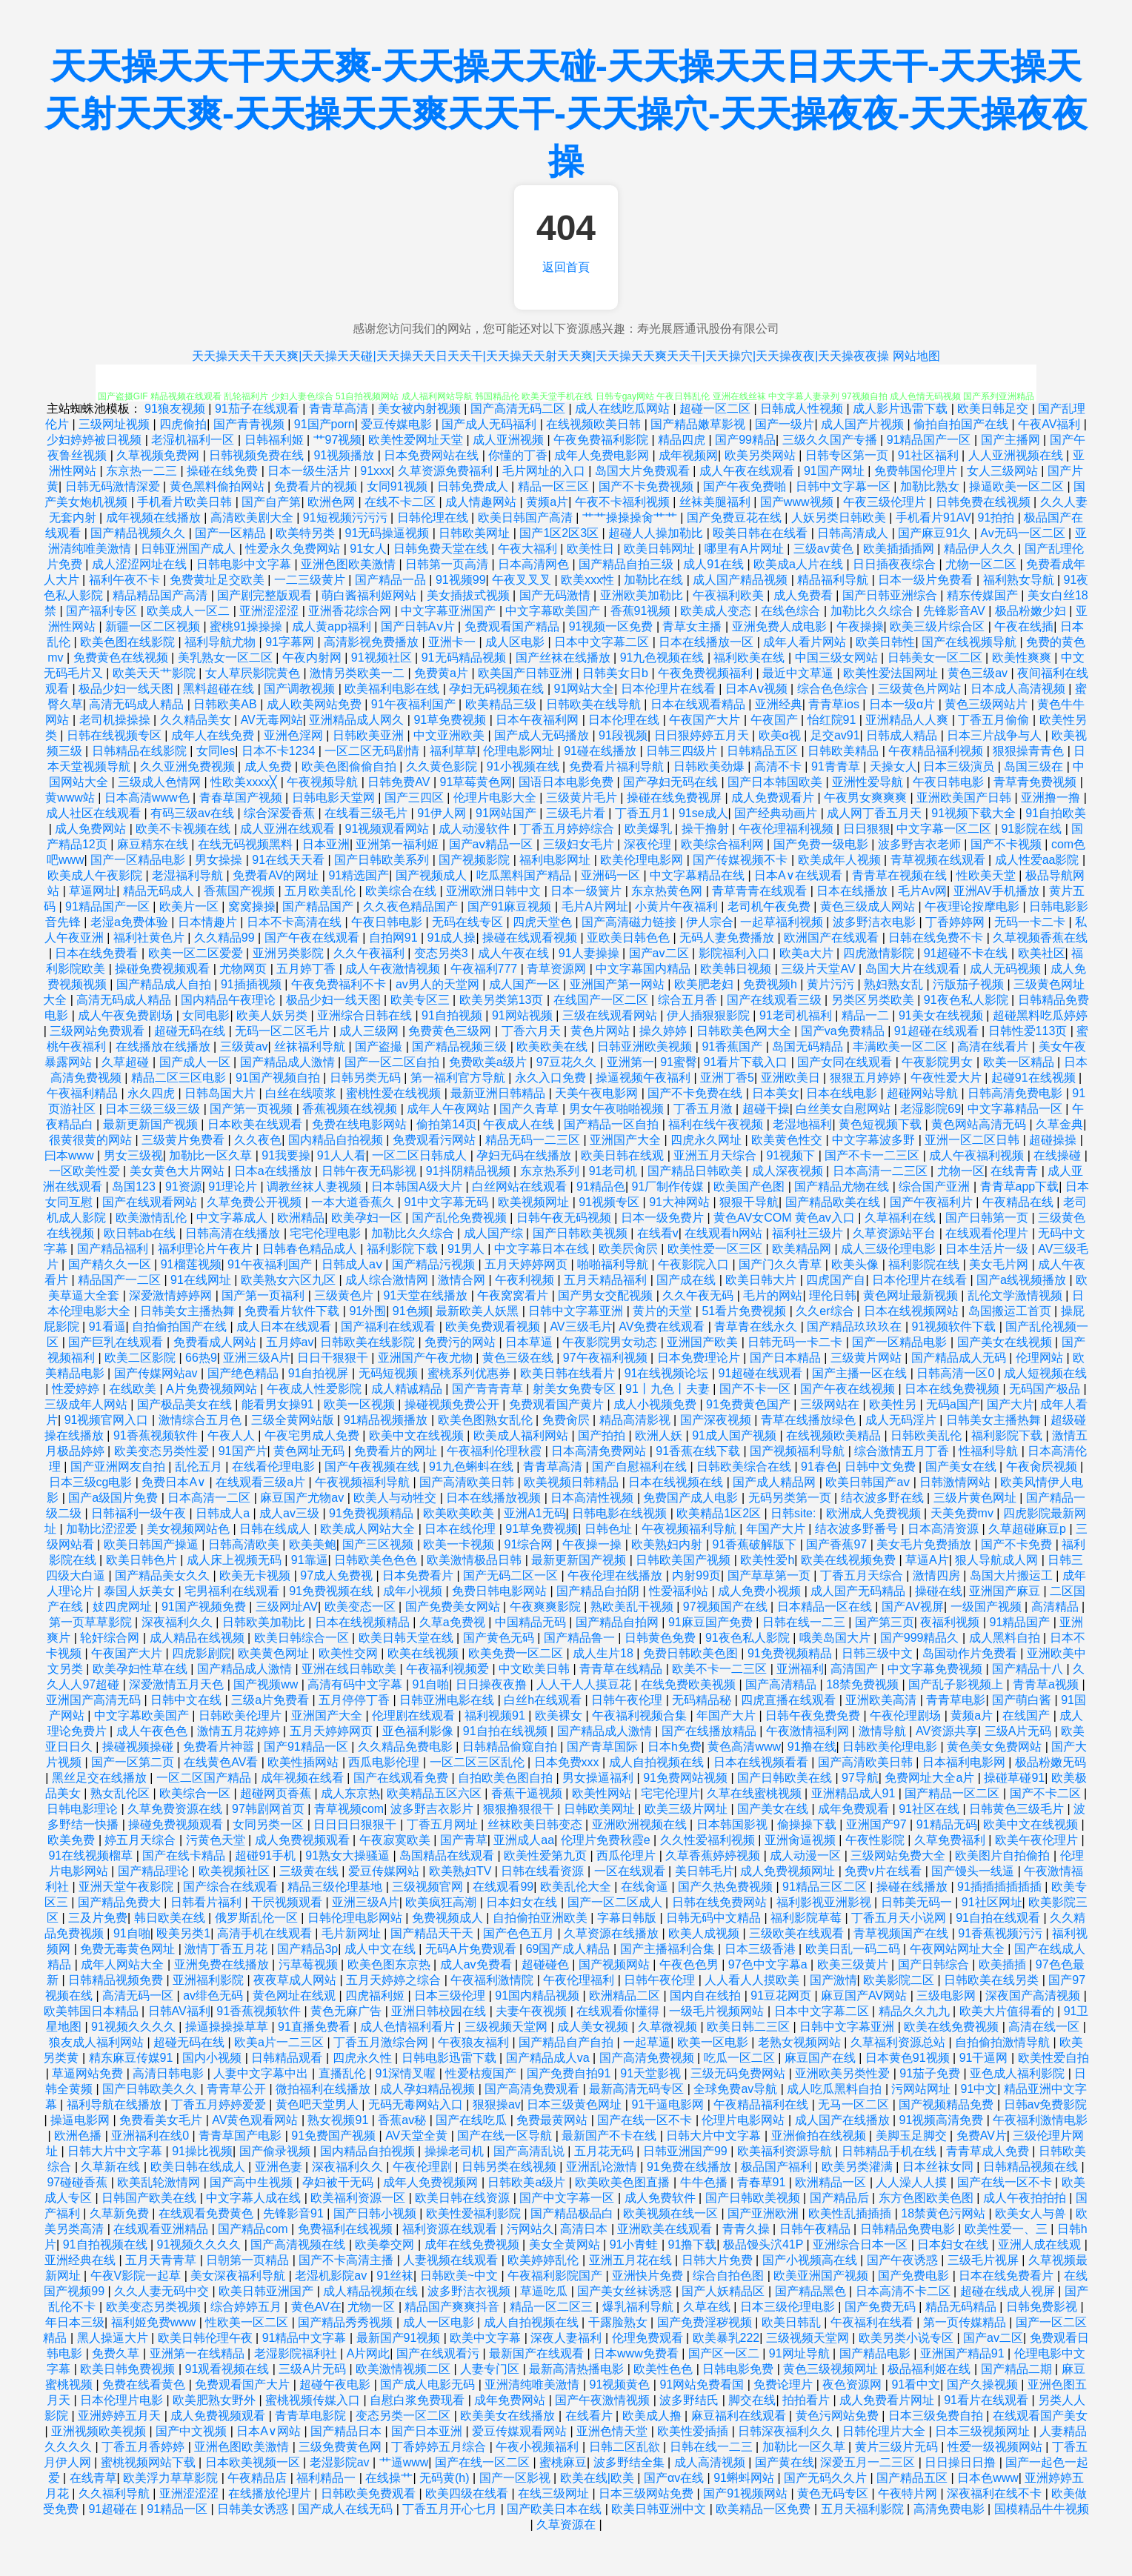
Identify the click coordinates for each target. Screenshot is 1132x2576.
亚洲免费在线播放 (223, 1964)
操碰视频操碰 (139, 1746)
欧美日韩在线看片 (569, 1373)
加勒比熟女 (931, 486)
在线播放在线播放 (164, 1046)
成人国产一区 (526, 984)
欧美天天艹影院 (156, 673)
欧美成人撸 (653, 2415)
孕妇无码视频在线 (498, 688)
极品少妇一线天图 (127, 688)
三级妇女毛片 (580, 844)
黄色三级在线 (519, 1357)
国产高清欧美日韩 (468, 1482)
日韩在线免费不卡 (937, 937)
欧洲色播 (79, 2135)
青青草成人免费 (989, 2151)
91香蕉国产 (733, 1046)
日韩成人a (224, 1513)
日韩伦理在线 (434, 517)
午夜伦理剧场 (907, 1715)
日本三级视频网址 (984, 2431)
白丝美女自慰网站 (844, 1108)
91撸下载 (692, 2244)
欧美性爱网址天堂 (417, 439)
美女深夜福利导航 (239, 2275)
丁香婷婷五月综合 (440, 2446)
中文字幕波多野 (875, 1140)
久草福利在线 (902, 1217)
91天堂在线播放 (426, 1295)
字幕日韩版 (628, 1917)
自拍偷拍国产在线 (181, 1326)
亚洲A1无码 (535, 1513)
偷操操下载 (808, 1824)
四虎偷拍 (183, 424)
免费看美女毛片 (162, 2120)
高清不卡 (779, 766)
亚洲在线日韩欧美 (350, 1669)
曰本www (70, 1155)
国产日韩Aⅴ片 (419, 626)
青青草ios (835, 704)
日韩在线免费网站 (721, 1902)
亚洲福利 (800, 1669)
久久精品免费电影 (407, 1746)
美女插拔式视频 (470, 595)
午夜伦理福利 (580, 1980)
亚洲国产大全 (627, 1140)
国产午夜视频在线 (373, 1466)
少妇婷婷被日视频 (95, 439)
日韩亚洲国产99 (686, 2151)
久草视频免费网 (159, 455)
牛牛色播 (705, 2182)
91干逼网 (985, 2057)
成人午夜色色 (153, 1731)
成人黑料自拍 (1006, 1637)
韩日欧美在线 (171, 1917)
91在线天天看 (289, 859)
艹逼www (404, 2462)
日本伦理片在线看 (670, 688)
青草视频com (349, 1809)
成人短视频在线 (1045, 1373)
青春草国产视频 (242, 797)
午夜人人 (232, 1435)
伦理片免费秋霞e (607, 1840)
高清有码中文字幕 (356, 1684)
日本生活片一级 (988, 1248)
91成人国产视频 (735, 1435)
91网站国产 (507, 813)
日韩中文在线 (187, 1700)
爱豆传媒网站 (385, 1871)
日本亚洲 (326, 844)
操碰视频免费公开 (453, 1404)
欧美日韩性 (885, 642)
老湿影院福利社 (297, 2353)
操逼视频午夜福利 (644, 1077)
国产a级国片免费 (114, 1497)
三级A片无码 (1020, 1731)
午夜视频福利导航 (364, 1482)
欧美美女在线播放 (509, 2415)
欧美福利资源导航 (786, 2151)
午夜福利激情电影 (1040, 2120)
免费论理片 (784, 2384)
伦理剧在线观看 (415, 1715)
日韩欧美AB (226, 704)
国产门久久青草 (782, 1264)
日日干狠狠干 (334, 1357)
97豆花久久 (568, 1062)
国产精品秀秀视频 (347, 2322)
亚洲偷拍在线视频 (820, 2135)
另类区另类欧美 (874, 1000)
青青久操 (747, 2229)
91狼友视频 (176, 408)
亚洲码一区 (612, 875)
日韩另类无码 (367, 1077)
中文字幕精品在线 (699, 875)
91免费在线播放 (690, 2166)
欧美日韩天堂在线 (407, 1637)
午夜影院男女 (939, 1062)
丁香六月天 (533, 1031)
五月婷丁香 (307, 968)
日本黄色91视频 (909, 2057)
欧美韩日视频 (737, 968)
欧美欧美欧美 (460, 1513)
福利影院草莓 (807, 1917)
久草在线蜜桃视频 (756, 1793)
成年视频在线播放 (155, 517)
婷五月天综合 (141, 1840)
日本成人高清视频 (1019, 688)
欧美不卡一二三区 (721, 1669)
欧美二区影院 (141, 1357)
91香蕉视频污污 (1001, 1933)
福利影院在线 (925, 1264)
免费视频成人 (449, 1917)
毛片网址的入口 (545, 471)
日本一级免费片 (664, 1217)
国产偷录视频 (276, 2151)
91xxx (375, 471)
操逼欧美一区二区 (1018, 486)
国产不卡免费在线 (696, 1093)
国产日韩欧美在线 (786, 1777)
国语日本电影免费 (567, 782)
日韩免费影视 (1043, 2306)
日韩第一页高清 (448, 564)
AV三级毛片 (581, 1326)
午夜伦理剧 (424, 2166)
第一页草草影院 (92, 1622)
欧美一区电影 (714, 2042)
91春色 (819, 1466)
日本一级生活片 (310, 471)
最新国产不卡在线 (610, 2135)
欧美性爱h (767, 1560)
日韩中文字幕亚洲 (577, 1311)
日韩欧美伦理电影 (891, 1746)
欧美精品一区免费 (764, 2509)
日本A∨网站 (270, 2431)
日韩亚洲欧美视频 (646, 1046)
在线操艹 (389, 2478)
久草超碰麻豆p (1028, 1528)
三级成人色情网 (161, 782)
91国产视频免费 (205, 1606)
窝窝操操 (252, 906)
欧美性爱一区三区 (716, 1248)
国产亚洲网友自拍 (119, 1466)
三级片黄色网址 (976, 1497)
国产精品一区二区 (953, 1793)
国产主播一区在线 (861, 1373)
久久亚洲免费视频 (189, 766)
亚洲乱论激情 (603, 2166)
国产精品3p (307, 1949)
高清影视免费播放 (373, 642)
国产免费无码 (882, 2306)
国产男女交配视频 (607, 1295)
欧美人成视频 (705, 1933)
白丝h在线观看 (544, 1700)
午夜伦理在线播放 (616, 1575)
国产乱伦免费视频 (461, 1217)
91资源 (183, 1186)
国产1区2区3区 (560, 533)
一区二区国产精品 (205, 1777)
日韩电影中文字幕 (245, 564)
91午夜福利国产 (415, 704)
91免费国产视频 (335, 2135)
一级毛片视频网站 (718, 2011)
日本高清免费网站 (600, 1451)
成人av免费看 (477, 1964)
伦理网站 (1041, 1357)
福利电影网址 (556, 859)
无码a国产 (953, 1404)
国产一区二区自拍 (393, 1062)
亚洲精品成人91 (855, 1793)
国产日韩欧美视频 (581, 1233)
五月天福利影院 (864, 2509)
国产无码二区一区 (512, 1575)
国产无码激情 (556, 595)
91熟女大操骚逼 (349, 1855)
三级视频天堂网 (507, 2026)
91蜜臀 (678, 1062)
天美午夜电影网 (598, 1093)
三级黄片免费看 (184, 1140)
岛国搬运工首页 (1011, 1311)
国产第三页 (884, 1622)
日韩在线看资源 (544, 1871)
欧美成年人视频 (841, 859)
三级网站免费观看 (98, 1031)
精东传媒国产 (984, 595)
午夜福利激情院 (493, 1980)
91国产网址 (836, 471)
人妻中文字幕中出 (262, 2073)
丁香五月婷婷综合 (568, 828)
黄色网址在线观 (296, 1995)
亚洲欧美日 (792, 1077)
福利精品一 (327, 2478)
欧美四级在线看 (468, 2493)
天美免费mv (963, 1513)
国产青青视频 (250, 424)
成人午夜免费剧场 (127, 1015)
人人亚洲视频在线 (1017, 455)
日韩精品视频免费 (117, 1980)
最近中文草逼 (799, 673)
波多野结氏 (690, 2400)
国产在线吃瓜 (473, 2120)
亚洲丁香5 (727, 1077)
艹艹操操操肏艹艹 (631, 517)
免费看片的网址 (397, 1451)
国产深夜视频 (717, 1420)
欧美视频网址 (535, 1202)
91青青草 (837, 766)
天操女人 (893, 766)
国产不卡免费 (1018, 1544)
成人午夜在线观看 (748, 471)
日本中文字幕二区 (603, 642)
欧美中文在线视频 (418, 1435)
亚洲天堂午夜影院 (127, 1886)
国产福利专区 (103, 611)
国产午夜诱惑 (904, 2260)
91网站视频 (524, 1015)
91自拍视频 (453, 1015)
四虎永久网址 (707, 1140)
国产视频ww (267, 1684)
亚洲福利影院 (210, 1980)
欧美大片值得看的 (1008, 2011)
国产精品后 (841, 2197)
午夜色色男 (690, 1964)
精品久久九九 (916, 2011)
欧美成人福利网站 (522, 1435)
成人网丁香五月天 (876, 813)
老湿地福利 (802, 1124)
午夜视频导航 (324, 782)
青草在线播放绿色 (810, 1420)
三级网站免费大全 (899, 1855)
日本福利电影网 (965, 1762)
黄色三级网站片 (988, 704)
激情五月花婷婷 (240, 1731)
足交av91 (835, 735)
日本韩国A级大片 (418, 1186)
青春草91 (763, 2182)
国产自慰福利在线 (641, 1466)
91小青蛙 (636, 2244)
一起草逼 (646, 2042)
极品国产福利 (778, 2166)
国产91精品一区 (307, 1746)
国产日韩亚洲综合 (891, 595)
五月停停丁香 (356, 1700)
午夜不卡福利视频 (624, 502)
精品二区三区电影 (180, 1077)
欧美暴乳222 (726, 2338)
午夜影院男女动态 (611, 1342)
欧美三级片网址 (687, 1809)
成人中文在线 (381, 1949)
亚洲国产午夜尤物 (427, 1357)
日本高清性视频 (593, 1497)
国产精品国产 (319, 906)
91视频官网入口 (108, 1420)
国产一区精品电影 (139, 859)
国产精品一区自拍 (613, 1124)
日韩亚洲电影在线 (448, 1700)
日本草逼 (530, 1342)
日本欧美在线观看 (256, 1124)
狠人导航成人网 (998, 1560)
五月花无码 (605, 2151)
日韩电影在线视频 (621, 1513)
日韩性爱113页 (1029, 1031)
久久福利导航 (116, 2493)
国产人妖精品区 (725, 2291)
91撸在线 (812, 1746)
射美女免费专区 (576, 1388)
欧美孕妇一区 (368, 1217)
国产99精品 (745, 439)
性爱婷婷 (77, 1388)
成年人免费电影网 (603, 455)
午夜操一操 (593, 1544)
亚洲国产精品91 (964, 2353)
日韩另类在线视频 (510, 2166)
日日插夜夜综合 (896, 564)
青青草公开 (238, 2089)
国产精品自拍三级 (627, 564)
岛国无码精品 (809, 1046)
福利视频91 (496, 1715)
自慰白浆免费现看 (418, 2400)
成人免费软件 (662, 2197)
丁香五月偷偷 (995, 719)
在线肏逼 (646, 1886)
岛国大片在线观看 (914, 968)
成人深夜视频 (789, 1171)
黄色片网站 (601, 1031)
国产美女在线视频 (1006, 1342)
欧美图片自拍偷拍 (1004, 1855)
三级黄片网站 (867, 1357)
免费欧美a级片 (489, 1062)
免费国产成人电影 (692, 1497)
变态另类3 (442, 953)
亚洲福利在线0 (151, 2135)
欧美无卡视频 (256, 1575)
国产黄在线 (784, 2462)
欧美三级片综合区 (939, 626)
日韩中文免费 (882, 1466)
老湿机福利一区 (194, 439)
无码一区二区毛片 (284, 1031)
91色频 (411, 1311)
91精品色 (600, 1186)
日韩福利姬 (275, 439)
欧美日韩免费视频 (129, 2369)
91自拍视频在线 (106, 2244)
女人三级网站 (1004, 471)
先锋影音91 (295, 2213)
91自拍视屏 (320, 1373)
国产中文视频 (193, 2431)
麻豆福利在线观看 (740, 2415)
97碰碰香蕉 (78, 2182)
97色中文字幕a (769, 1964)
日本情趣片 (209, 922)
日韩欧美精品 (845, 751)
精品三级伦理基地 (336, 1886)
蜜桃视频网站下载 (150, 2462)
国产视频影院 (476, 859)
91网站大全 (583, 688)
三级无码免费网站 (739, 2073)
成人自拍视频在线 (658, 1762)
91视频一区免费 (612, 626)
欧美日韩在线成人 (199, 2166)
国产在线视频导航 (970, 642)
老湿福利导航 (189, 875)
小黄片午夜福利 (678, 906)
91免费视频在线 (332, 1591)
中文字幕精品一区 (1016, 1108)
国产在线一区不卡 (646, 2120)
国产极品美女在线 (186, 1404)
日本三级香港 (762, 1949)
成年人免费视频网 (432, 2182)
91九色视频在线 (664, 657)
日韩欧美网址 (476, 533)
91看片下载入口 (747, 1062)
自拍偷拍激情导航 (1004, 2042)
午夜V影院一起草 (137, 2275)
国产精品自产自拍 (567, 2042)
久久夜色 (258, 1140)
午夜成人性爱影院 (315, 1388)
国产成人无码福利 (490, 424)
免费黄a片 (442, 673)
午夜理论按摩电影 (973, 906)
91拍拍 (998, 517)
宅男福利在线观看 (233, 1591)
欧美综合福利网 (724, 844)
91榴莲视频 (191, 1264)
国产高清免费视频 (648, 2057)
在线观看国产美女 (1040, 2415)
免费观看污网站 (436, 1140)
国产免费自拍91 (570, 2073)
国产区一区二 (725, 2353)
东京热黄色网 (668, 891)
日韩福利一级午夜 (140, 1513)
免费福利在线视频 (347, 2229)
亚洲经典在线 (81, 2260)
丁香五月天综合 (863, 1575)
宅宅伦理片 (670, 1793)
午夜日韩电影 (950, 782)
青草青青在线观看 (761, 891)
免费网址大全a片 (931, 1777)
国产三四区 (415, 797)
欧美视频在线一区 (672, 2213)
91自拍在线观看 (999, 1917)
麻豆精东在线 (154, 844)
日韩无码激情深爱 (114, 486)
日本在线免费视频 (953, 1388)
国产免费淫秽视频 (706, 2322)
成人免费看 (804, 595)
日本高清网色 (535, 564)
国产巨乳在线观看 (117, 1342)
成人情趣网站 (482, 502)
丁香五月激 (704, 1108)
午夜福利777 (485, 968)
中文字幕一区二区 (945, 828)
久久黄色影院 (443, 766)
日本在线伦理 (461, 1528)
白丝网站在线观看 (521, 1186)
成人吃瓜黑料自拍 (836, 2089)
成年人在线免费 (214, 735)
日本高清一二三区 (881, 1171)
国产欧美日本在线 (556, 2509)
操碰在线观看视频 (531, 937)
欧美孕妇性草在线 (141, 1669)
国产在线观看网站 (151, 1202)
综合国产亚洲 (936, 1186)
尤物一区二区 (982, 564)
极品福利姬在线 (930, 2369)
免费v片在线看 (885, 1871)
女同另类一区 (270, 1824)
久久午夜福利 (370, 953)
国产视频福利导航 (799, 1451)
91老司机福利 (797, 1015)
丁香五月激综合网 (382, 2042)
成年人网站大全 (124, 1964)
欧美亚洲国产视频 (822, 2275)
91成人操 (451, 937)
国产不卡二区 (1047, 1793)
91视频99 (461, 579)
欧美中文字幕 (487, 2338)
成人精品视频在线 (372, 2291)
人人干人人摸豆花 (585, 1684)
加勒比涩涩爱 (103, 1528)
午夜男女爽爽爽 (867, 797)
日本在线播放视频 (495, 1497)
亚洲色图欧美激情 (350, 564)
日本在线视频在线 (677, 1482)
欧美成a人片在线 (799, 564)
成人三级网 (370, 1031)
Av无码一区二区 (1024, 533)
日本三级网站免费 (647, 2493)
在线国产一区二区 (602, 1000)
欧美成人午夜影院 (96, 875)
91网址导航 (801, 2353)
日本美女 (775, 1093)
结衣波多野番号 (858, 1528)
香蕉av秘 (403, 2120)
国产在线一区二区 (484, 2462)
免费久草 (117, 2353)
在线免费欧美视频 (690, 1684)
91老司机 (615, 1171)
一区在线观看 (631, 1871)
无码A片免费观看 (472, 1949)
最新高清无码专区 (638, 2089)
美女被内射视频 (421, 408)
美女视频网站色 (190, 1528)
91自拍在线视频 (506, 1731)
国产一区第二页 (134, 1762)
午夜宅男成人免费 (313, 1435)
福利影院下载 (404, 1248)
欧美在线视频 (424, 1653)
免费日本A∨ (175, 1482)
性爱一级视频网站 (996, 2446)
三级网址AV (287, 1606)
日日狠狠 (866, 828)
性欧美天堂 (987, 875)
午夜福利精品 (84, 1093)
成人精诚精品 (408, 1388)
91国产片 (243, 1451)
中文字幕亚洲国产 (450, 611)
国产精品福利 (114, 1248)
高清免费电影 (950, 2509)
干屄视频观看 (288, 1902)
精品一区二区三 (553, 2306)
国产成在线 (687, 1280)
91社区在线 (930, 1809)
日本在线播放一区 (707, 642)
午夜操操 (860, 626)
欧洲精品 (300, 1217)
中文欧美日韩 (536, 1669)
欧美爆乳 (650, 828)
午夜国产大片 (706, 719)
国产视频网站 (616, 1964)
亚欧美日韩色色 (630, 937)
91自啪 (431, 1684)
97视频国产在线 (726, 1606)
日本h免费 (674, 1746)
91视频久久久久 (135, 2026)
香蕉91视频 (642, 611)
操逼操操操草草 (228, 2026)
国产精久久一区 (111, 1264)
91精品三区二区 (826, 1886)
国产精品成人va (549, 2057)
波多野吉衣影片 (433, 1809)
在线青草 (93, 2478)
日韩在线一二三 (805, 1622)
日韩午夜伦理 (628, 1700)
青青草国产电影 (241, 2135)
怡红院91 (833, 719)
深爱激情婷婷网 (172, 1295)
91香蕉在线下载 (699, 1451)
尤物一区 (961, 1171)
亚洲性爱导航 (869, 782)
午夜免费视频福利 (707, 673)
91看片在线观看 (987, 2400)
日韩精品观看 (288, 2057)
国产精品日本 (347, 2431)
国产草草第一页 (770, 1575)
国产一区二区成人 (616, 1902)
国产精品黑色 (812, 2291)
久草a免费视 (453, 1622)
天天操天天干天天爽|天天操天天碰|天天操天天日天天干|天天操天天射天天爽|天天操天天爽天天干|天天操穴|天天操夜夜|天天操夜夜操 (540, 356)
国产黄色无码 (500, 1637)
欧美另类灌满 (859, 2166)
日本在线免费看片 (1007, 2275)
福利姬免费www (155, 2322)
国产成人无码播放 (543, 735)
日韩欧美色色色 (377, 1560)
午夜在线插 (1023, 626)
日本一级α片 (904, 704)
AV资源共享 (947, 1731)
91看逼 (107, 1326)
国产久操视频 (984, 2384)
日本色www (988, 2478)
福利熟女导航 (1020, 579)
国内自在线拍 (707, 1995)
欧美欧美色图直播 (624, 2182)
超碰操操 (1054, 1140)
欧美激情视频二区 (404, 2369)
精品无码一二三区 (534, 1140)
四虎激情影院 (880, 953)
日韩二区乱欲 (626, 2446)
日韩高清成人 (854, 533)
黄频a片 (547, 502)
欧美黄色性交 (788, 1140)
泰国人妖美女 (141, 1591)
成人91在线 (715, 564)
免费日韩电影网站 (501, 1591)
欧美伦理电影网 (643, 859)
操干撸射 (707, 828)
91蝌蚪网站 (745, 2478)
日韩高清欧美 (245, 1544)
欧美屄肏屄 (630, 1248)
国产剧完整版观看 (266, 595)
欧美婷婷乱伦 (544, 2260)
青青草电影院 (312, 2415)
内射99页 (696, 1575)
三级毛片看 (577, 813)
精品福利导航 (834, 579)
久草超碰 (126, 1062)
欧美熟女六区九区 (290, 1280)
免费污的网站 (461, 1342)
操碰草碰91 (1014, 1777)
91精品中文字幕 (306, 2338)
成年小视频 (414, 1591)
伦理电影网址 (520, 751)
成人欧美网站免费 (315, 704)
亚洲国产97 (878, 1824)
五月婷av (290, 1342)
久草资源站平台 (896, 1233)
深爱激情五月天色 (178, 1684)
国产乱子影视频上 (957, 1684)
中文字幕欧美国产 (554, 611)
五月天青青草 (162, 2260)
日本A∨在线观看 (799, 875)
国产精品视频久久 (139, 533)
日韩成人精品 (903, 735)
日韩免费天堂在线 (442, 548)
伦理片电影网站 (745, 2120)
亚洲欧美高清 (882, 1700)
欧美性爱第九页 (547, 1855)
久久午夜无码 (699, 1295)
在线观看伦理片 (988, 1233)
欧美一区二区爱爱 (197, 953)
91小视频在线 (524, 766)
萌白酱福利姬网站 (370, 595)
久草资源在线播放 (613, 1933)
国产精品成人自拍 (165, 984)
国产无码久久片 (827, 2478)
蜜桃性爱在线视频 (395, 1093)
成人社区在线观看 (95, 813)
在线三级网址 (555, 2493)
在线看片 (590, 2415)
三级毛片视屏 (985, 2260)
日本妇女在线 (523, 1902)
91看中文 (915, 2384)
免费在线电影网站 (361, 1124)
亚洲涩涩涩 (270, 611)
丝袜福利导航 (311, 1046)
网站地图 (916, 356)
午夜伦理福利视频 (787, 828)
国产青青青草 (489, 1388)
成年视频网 (688, 455)
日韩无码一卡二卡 (796, 1342)
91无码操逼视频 (389, 533)
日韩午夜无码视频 (565, 1217)
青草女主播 (693, 626)
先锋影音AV (956, 611)
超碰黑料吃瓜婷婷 (1040, 1015)
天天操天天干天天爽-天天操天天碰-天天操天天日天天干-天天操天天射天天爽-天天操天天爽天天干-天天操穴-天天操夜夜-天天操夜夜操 (566, 114)
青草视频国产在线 (902, 1933)
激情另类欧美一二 (358, 673)
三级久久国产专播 (831, 439)
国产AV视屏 (913, 1606)
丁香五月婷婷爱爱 (220, 2104)
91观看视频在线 (229, 2369)
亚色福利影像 (419, 1731)
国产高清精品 (782, 1684)
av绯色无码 (214, 1995)
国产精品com (254, 2229)
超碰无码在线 (191, 1031)
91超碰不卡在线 (967, 953)
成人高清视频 (711, 2462)
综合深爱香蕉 (281, 813)
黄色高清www (744, 1746)
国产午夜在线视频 (849, 1388)
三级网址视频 (116, 424)
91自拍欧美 (1055, 813)
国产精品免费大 (121, 1902)
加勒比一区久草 (212, 1155)
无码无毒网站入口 (417, 2104)
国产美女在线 (962, 1466)
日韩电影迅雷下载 (450, 2057)
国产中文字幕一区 (568, 2197)
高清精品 (1056, 1606)
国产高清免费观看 (533, 2089)
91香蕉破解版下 (756, 1544)
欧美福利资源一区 (359, 2197)
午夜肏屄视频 (1043, 1466)
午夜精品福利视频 (937, 751)
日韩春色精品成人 (311, 1248)
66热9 (201, 1357)
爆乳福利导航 (639, 2306)
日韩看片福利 (207, 1902)
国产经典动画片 (777, 813)
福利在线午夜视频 (717, 1124)
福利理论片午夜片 (207, 1248)
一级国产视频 (987, 1606)
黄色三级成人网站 (869, 906)
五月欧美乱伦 (321, 891)
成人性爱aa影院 (1038, 859)
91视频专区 (610, 1202)
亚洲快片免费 (649, 2275)
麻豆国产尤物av (303, 1497)
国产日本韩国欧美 (776, 782)
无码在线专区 (469, 922)
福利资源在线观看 (451, 2229)
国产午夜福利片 (933, 1202)
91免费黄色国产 (749, 1404)
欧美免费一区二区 (517, 1653)
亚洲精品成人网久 (358, 719)
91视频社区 (383, 657)
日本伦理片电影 (123, 2400)
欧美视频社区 (236, 1871)
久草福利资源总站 (899, 2042)
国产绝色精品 (244, 1373)
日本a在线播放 (274, 1171)
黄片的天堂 (664, 1311)
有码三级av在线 (193, 813)
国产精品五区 (913, 2478)
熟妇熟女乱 (895, 984)
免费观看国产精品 (513, 626)
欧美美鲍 (312, 1544)
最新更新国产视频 (152, 1124)
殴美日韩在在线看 (761, 533)
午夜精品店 (258, 2478)
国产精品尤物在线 (843, 1186)
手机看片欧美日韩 (186, 502)
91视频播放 (345, 455)
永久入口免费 (552, 1077)
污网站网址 (922, 2089)
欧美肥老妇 (705, 984)
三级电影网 (947, 1995)
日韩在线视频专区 (115, 735)
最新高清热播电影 (578, 2369)
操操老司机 (455, 2151)
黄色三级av (979, 673)
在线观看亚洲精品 (162, 2229)
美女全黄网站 (566, 2244)
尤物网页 (244, 968)
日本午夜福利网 (539, 719)
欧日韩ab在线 (141, 1233)
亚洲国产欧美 (704, 1342)
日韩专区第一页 (848, 455)
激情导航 (884, 1731)
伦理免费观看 (649, 2338)
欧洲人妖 (660, 1435)
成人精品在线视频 (198, 1637)
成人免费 (269, 766)
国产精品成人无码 (960, 1357)
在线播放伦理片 (271, 2493)
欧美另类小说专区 (907, 2338)
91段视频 (623, 735)
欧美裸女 (560, 1715)
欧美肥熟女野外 (216, 2400)
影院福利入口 (736, 953)
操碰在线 (938, 1591)
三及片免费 (97, 1917)
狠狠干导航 (749, 1202)
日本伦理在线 (625, 719)
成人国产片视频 (864, 424)
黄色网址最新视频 (912, 1295)
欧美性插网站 (304, 1762)
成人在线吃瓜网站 (624, 408)
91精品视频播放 (387, 1420)
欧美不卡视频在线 (184, 828)
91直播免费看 (315, 2026)
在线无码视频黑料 (247, 844)
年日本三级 (74, 2322)
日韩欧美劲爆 (710, 766)
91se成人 (703, 813)
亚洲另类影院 (290, 953)
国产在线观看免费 (402, 1777)
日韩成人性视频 (803, 408)
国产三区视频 (379, 1544)
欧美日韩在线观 (624, 1155)
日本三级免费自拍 (937, 2415)
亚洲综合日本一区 (861, 2244)
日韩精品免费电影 (909, 2229)
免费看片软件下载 (293, 1311)
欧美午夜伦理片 (1038, 1840)
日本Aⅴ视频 (757, 688)
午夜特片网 (909, 2493)
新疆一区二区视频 (154, 626)
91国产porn (324, 424)
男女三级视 (133, 1155)
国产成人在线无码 (347, 2509)
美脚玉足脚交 (913, 2135)
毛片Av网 (922, 891)
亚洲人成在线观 (1041, 2244)
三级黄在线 (310, 1871)
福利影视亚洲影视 (825, 1902)
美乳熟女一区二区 (227, 657)
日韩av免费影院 (1046, 2104)
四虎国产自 (835, 1280)
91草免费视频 (451, 719)
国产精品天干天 (433, 1933)
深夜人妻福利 (567, 2338)
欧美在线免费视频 (953, 2026)
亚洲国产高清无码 (95, 1700)
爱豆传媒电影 (398, 424)
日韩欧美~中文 (461, 2275)
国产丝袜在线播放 (564, 657)
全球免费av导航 (736, 2089)
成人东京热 (350, 1793)
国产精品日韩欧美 (696, 1171)
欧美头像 (856, 1264)
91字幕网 (291, 642)
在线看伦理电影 (275, 1466)
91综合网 (530, 1544)
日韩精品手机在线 (890, 2151)
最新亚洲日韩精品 (499, 1093)
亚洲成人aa (523, 1840)
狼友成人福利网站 (98, 2042)
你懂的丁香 (517, 455)
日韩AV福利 (179, 2011)
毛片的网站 (772, 1295)
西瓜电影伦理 (385, 1762)
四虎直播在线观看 (790, 1700)
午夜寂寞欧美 (396, 1840)
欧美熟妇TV (462, 1871)
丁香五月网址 (444, 1824)
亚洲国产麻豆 (1006, 1591)
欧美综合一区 (196, 1793)
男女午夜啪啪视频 (618, 1108)
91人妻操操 (590, 953)
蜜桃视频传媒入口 (314, 2400)
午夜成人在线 (520, 1124)
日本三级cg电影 (92, 1482)
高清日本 (585, 2229)
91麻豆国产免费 (712, 1622)
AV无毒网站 (272, 719)
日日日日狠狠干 (356, 1824)
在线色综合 (792, 611)
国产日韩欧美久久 (151, 2089)
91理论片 (234, 1186)
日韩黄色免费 (662, 1637)
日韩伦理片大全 (885, 2431)
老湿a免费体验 (130, 922)
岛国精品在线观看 (448, 1855)
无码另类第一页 (791, 1497)
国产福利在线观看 (390, 1326)
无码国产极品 (1046, 1388)
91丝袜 (394, 2275)
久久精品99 (226, 937)
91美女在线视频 (942, 1015)
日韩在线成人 (276, 1528)
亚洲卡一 (453, 642)
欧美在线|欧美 (599, 2478)
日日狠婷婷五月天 (703, 735)
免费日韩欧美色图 (692, 1653)
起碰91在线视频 (1035, 1077)
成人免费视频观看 (304, 1840)
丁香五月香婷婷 (144, 2446)
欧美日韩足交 (994, 408)
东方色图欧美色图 (927, 2197)
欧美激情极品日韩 (476, 1560)
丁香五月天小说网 (900, 1917)
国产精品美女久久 (164, 1575)
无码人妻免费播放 (728, 937)
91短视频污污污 (346, 517)
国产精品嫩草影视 (699, 424)
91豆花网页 (782, 1995)
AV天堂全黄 (418, 2135)
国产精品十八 (1029, 1669)
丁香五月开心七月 (451, 2509)
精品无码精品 (962, 2306)
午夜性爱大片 (947, 1077)
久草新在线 (112, 2166)
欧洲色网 (332, 502)
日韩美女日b (616, 673)
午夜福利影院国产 (556, 2275)
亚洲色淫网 (295, 735)
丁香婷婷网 (956, 922)
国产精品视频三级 (461, 1046)
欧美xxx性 (589, 579)
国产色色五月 (520, 1933)
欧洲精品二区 (626, 1995)
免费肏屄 (567, 1420)
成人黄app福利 (333, 626)
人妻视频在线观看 (452, 2260)
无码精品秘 (703, 1700)
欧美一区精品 (1020, 1062)
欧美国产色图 (750, 1186)
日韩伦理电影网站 (356, 1917)
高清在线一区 (1045, 2026)
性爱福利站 (680, 1591)
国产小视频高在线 (811, 2260)
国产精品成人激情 (289, 1062)
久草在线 (708, 2306)
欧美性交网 (350, 1653)
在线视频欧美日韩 (595, 424)
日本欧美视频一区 (254, 2462)
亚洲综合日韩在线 (366, 1015)
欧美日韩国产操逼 (153, 1544)
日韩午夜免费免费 (814, 1715)
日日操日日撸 (962, 2462)
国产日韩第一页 (988, 1217)
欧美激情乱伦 (153, 1217)
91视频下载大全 (975, 813)
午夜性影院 (876, 1840)
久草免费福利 (951, 1840)
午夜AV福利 (1051, 424)
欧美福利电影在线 (393, 688)
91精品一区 (178, 2509)
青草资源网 (558, 968)
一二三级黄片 (311, 579)
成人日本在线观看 (285, 1326)
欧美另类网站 (762, 455)
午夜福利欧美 (730, 595)
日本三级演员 (960, 766)
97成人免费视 (338, 1575)
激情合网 (463, 1280)
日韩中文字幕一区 (844, 486)
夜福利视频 (951, 1622)
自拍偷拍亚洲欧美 (541, 1917)
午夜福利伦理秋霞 (496, 1451)
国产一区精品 (232, 533)
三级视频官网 (429, 1886)
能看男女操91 (279, 1404)
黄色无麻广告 (347, 2011)
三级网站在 (831, 1404)
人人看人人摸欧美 (753, 1980)
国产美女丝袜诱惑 (626, 2291)
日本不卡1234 (280, 751)
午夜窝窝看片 (514, 1295)
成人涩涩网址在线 (141, 564)
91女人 (368, 548)
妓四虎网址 (124, 1606)
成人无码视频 (1007, 968)
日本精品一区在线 (826, 1606)
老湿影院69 (930, 1108)
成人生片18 (604, 1653)
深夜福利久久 (179, 1622)
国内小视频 (213, 2057)
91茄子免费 (931, 2073)
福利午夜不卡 (126, 579)
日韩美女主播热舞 (189, 1311)
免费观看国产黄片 (558, 1404)
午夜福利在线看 (873, 2322)
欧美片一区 (190, 906)
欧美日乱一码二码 (854, 1949)
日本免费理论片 (700, 1357)
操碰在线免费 (224, 471)
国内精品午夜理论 (230, 1000)
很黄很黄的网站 (92, 1140)
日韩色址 (610, 1528)
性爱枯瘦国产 (482, 2073)
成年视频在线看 (304, 1777)
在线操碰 (1058, 1155)
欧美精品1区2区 (720, 1513)
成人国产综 (495, 1233)
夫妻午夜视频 (533, 2011)
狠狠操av (497, 2104)
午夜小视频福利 (539, 2446)
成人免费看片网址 (888, 2400)
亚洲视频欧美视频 (100, 2431)
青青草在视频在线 (901, 875)
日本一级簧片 (587, 891)
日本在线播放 (853, 891)
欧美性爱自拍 (1053, 2057)
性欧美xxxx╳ (245, 782)
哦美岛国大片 (836, 1637)
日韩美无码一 (918, 1902)
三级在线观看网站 (611, 1015)
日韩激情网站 (956, 1482)
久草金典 (1059, 1124)
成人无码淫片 (902, 1420)
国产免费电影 (915, 2275)
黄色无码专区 (834, 2493)
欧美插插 (1004, 1964)
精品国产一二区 (121, 1280)
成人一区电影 (440, 2322)
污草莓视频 (310, 1964)
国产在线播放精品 (710, 1731)
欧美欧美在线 (553, 1046)
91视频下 (792, 1155)
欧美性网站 (603, 1793)
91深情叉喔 (407, 2073)
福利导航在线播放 (115, 2104)
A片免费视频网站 (213, 1388)
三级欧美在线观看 (798, 1933)
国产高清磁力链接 (630, 922)
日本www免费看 (637, 2353)
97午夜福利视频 (606, 1357)
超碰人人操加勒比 (657, 533)
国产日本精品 (787, 1357)
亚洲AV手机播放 (998, 891)
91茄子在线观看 (258, 408)
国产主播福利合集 (669, 1949)
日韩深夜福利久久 (787, 2431)
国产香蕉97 (838, 1544)
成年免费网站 (511, 2400)
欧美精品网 (803, 1248)
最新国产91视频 (400, 2338)
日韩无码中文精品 (715, 1917)
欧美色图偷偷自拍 (350, 766)
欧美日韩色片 (143, 1560)
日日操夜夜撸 (493, 1684)
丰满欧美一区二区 (901, 1046)
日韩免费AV (400, 782)
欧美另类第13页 (503, 1000)
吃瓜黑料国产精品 (525, 875)
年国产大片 (777, 1528)
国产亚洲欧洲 (765, 2213)
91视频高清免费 (943, 2120)
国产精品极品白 (573, 2213)
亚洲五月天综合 (716, 1155)
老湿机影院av (332, 2275)
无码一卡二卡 (1031, 922)
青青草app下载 (1019, 1186)
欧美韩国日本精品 (93, 2011)
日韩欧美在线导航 (595, 704)
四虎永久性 (364, 2057)
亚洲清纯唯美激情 (533, 2384)
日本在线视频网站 (913, 1311)
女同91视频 (398, 486)
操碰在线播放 (913, 1886)
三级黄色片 (345, 1295)
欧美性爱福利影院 (475, 2213)
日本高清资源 (945, 1528)
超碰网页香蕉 (277, 1793)
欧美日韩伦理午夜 (207, 2338)
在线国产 (1027, 1715)
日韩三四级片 (683, 751)
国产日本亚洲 (428, 2431)
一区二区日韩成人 (421, 1155)
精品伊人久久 (981, 548)
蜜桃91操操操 (247, 626)
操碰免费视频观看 (164, 968)
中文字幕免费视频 (936, 1669)
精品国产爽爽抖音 (453, 2306)
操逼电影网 (81, 2120)
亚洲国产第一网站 (618, 984)
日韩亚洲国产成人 (190, 548)
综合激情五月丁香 (903, 1451)
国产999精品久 (921, 1637)
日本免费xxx (568, 1762)
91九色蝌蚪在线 (472, 1466)
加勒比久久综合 (873, 611)
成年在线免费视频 (473, 2244)
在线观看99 (503, 1886)
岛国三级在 (1035, 766)
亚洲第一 (630, 1062)
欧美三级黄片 (854, 1964)
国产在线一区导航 (506, 2135)
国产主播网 (1012, 439)
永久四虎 (152, 1093)
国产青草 (463, 1840)
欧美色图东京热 (390, 1964)
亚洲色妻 (280, 2166)
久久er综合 (826, 1311)
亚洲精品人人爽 (908, 719)
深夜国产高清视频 (1034, 1995)
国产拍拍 (603, 1435)
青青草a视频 (1047, 1684)
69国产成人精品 (569, 1949)
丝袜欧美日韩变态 (536, 1824)
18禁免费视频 (864, 1684)
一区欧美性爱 (86, 1171)
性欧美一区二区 (248, 2322)
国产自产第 (271, 502)
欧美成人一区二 (190, 611)
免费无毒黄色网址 (129, 1949)
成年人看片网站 (806, 642)
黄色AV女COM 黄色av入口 (785, 1217)
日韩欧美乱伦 (927, 1435)
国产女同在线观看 (846, 1062)
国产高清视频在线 (299, 2244)
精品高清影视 (636, 1420)
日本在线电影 (843, 1093)
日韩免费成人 (474, 486)
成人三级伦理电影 (890, 1248)
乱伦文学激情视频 (1016, 1295)
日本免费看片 (419, 1575)
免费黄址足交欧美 (218, 579)
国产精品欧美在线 (834, 1202)
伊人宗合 (709, 922)
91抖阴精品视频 (469, 1171)
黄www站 (71, 797)
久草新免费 (121, 2213)
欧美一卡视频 (460, 1544)
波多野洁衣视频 (470, 2291)
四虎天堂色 (544, 922)
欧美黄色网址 (275, 1653)
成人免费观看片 (774, 797)
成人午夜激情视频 (394, 968)
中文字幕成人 (233, 1217)
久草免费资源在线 (176, 1809)
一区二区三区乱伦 (478, 1762)
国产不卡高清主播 (347, 2260)
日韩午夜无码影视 (370, 1171)
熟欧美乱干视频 (633, 1606)
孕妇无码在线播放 (525, 1155)
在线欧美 (134, 1388)
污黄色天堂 (217, 1840)
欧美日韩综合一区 (303, 1637)
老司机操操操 (116, 719)
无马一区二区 (855, 2104)
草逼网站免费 (89, 2073)
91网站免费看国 (703, 2384)
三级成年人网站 (87, 1404)
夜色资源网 (853, 2384)
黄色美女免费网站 (996, 1746)
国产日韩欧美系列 (383, 859)
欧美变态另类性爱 (163, 1451)
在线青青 (1015, 1171)
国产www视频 (798, 502)
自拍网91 (395, 937)
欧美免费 (72, 1840)
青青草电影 (955, 1700)
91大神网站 (681, 1202)
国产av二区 (660, 953)
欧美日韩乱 (793, 2322)
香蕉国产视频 (241, 891)
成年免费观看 (855, 1809)
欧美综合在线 (402, 891)
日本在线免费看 (98, 953)
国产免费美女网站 (454, 1606)
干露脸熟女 (619, 2322)
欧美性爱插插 (694, 2431)
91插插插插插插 (1001, 1886)
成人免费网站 (92, 828)
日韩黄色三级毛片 (1018, 1809)
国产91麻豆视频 (511, 906)
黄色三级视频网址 (832, 2369)
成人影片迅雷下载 (901, 408)
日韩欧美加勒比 (265, 1622)
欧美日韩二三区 (750, 2026)
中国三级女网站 (838, 657)
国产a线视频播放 (1022, 1280)
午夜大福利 (529, 548)
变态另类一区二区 (404, 2415)
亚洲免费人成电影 (781, 626)
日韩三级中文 (879, 1653)
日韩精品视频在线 (1032, 2166)
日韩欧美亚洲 (370, 735)
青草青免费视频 (1036, 782)
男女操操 (220, 859)
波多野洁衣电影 (876, 922)
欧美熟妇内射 (668, 1544)
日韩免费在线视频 (984, 502)
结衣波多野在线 (884, 1497)
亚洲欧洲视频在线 (641, 1824)
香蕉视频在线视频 (351, 1108)
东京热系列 (551, 1171)
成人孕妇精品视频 (429, 2089)
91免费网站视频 (686, 1777)
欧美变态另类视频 (155, 2306)
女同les (215, 751)
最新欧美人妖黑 (479, 1311)
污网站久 (530, 2229)
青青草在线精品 (622, 1669)
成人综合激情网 (388, 1280)
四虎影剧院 (201, 1653)
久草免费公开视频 (255, 1202)
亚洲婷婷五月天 (121, 2415)
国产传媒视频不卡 (741, 859)
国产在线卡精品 (185, 1855)
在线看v (658, 1233)
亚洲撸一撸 (1052, 797)
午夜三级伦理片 (886, 502)
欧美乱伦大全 (577, 1886)
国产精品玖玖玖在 (856, 1326)
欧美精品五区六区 (436, 1793)
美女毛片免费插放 (925, 1544)
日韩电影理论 (84, 1809)
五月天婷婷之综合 (395, 1980)
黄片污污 (832, 984)
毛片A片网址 (595, 906)
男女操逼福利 (599, 1777)
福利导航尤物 (221, 642)
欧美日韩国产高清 (527, 517)
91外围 (367, 1311)
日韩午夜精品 (816, 2229)
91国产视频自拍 (279, 1077)
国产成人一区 (196, 1062)
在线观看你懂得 (619, 2011)
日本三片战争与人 (996, 735)
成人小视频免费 (656, 1404)
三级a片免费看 (271, 1700)
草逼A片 (927, 1560)
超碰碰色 (547, 1964)
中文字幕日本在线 (543, 1248)
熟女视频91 (339, 2120)
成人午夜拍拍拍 (1026, 2197)
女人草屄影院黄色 (254, 673)
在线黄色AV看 (223, 1762)
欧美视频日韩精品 (573, 1482)
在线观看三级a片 (262, 1482)
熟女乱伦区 (121, 1793)
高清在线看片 (994, 1046)
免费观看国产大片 (244, 2384)
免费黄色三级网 (451, 1031)
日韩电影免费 (739, 2369)
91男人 (467, 1248)
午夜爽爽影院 (547, 1606)
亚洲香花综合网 (351, 611)
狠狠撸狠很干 (520, 1809)
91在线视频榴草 (92, 1855)
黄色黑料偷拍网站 (218, 486)
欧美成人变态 (717, 611)
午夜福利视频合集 (641, 1715)
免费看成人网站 (216, 1342)
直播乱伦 (344, 2073)
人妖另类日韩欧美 (840, 517)
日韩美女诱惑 (254, 2509)
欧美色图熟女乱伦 (487, 1420)
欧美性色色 (664, 2369)
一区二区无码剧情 (373, 751)
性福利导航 (990, 1451)
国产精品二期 (1018, 2369)
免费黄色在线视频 (122, 657)
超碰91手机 (267, 1855)
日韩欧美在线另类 (993, 1980)
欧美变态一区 (361, 1606)
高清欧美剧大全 (253, 517)
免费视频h (771, 984)
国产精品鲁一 (581, 1637)
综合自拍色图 (730, 2275)
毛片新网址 (353, 1933)
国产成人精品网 (776, 1482)
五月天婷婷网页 (527, 1264)
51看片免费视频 (745, 1311)
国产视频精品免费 (947, 2104)
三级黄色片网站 (921, 688)
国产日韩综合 (935, 1964)
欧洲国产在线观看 (833, 937)
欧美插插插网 (900, 548)
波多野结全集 (630, 2462)
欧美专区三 (421, 1000)
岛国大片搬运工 (1013, 1575)
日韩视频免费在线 (258, 455)
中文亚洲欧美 (450, 735)
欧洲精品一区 (832, 2182)
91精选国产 (358, 875)
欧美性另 (894, 1404)
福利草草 (453, 751)
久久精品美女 (197, 719)
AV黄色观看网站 (257, 2120)
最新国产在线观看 (538, 2353)
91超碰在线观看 (938, 1031)
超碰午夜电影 (336, 2384)
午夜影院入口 (695, 1264)
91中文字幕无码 (447, 1202)
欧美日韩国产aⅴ (869, 1482)
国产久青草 (530, 1108)
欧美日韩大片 (762, 1280)
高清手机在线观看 (266, 1933)
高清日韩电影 (170, 2073)
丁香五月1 (643, 813)
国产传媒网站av (157, 1373)
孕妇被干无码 (339, 2182)
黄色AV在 (316, 2306)
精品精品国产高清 (161, 595)
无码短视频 (390, 1373)
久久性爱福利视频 (709, 1840)
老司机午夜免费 (770, 906)
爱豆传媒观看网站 (521, 2431)
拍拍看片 (807, 2400)
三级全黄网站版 (294, 1420)
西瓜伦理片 (627, 1855)
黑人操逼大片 (114, 2338)
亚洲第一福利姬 (399, 844)
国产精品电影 (876, 2353)
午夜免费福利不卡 (340, 984)
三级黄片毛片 (583, 797)
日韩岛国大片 (221, 1093)
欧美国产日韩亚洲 (527, 673)
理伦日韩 (832, 1295)
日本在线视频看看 (762, 1762)
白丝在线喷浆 (302, 1093)
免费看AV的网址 (277, 875)
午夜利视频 (526, 1280)
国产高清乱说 (530, 2151)
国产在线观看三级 (776, 1000)
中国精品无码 (532, 1622)
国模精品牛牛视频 (1041, 2509)
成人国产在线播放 (844, 2120)
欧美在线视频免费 (850, 1560)
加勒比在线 (655, 579)
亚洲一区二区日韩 (973, 1140)
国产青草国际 (604, 1746)
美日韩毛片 (704, 1871)
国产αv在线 (676, 2478)
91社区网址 (992, 1902)
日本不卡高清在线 (295, 922)
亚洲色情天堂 (613, 2431)
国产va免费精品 (844, 1031)
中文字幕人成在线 (255, 2197)
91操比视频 (202, 2151)
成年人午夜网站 (450, 1108)
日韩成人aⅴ (353, 1264)
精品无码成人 (160, 891)
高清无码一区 (139, 1995)
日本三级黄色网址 (576, 2104)
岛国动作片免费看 (971, 1653)
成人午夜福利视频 (978, 1155)
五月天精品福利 (607, 1280)
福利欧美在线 (750, 657)
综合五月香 (689, 1000)
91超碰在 (114, 2509)
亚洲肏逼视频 (802, 1840)
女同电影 (206, 1015)
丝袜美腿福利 (716, 502)
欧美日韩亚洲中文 (660, 2509)
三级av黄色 (824, 548)
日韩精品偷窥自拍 (511, 1746)
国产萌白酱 (1023, 1700)
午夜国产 (775, 719)
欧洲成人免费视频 (875, 1513)
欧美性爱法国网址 (892, 673)
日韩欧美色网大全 (745, 1031)
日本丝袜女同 (939, 2166)
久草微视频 (669, 2026)
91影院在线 (1033, 828)
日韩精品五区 (764, 751)
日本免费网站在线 (433, 455)
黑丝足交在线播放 (101, 1777)
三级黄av (244, 1046)
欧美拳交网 (386, 2244)
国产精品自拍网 (619, 1622)
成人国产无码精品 (859, 1591)
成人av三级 (290, 1513)
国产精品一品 (392, 579)
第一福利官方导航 (459, 1077)
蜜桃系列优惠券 (470, 1373)
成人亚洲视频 (510, 439)
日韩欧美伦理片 (241, 1715)
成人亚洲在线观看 (289, 828)
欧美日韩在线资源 (464, 2197)
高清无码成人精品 (138, 704)
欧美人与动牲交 (396, 1497)
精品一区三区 (555, 486)
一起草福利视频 (783, 922)
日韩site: (794, 1513)
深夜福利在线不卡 (996, 2493)
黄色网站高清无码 (980, 1124)
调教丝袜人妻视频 (315, 1186)
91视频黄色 (621, 2384)
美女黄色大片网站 (178, 1171)
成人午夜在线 (515, 953)
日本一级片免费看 (927, 579)
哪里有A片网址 (746, 548)
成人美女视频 (594, 2026)
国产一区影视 (516, 2478)
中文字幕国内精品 (644, 968)
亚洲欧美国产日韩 (965, 797)
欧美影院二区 (900, 1980)
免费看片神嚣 (220, 1746)
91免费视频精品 (372, 1513)
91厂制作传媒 (669, 1186)
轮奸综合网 (111, 1637)
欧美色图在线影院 (129, 642)
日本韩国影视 (733, 1824)
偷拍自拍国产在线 (962, 424)
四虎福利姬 (376, 1995)
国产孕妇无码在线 (672, 782)
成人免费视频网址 (789, 1871)
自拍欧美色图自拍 (507, 1777)
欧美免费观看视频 (494, 1326)
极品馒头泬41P (765, 2244)
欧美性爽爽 (1023, 657)
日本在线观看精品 (699, 704)
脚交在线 (752, 2400)
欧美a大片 (807, 953)
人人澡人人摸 (913, 2182)
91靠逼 (309, 1560)
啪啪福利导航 (614, 1264)
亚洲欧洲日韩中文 (495, 891)
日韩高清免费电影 (1016, 1093)
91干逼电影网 (669, 2104)
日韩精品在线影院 (141, 751)
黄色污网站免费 (839, 2415)
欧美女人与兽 (1032, 2213)
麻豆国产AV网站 (865, 1995)
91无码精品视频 (465, 657)
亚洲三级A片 (256, 1357)
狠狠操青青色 (1030, 751)
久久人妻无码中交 (163, 2291)
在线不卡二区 (401, 502)
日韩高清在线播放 (234, 1233)
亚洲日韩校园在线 (440, 2011)
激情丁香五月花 (227, 1949)
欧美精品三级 (502, 704)
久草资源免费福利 (447, 471)
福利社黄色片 (150, 937)
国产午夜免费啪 (746, 486)
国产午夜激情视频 (604, 2400)
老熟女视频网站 (801, 2042)
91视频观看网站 (389, 828)
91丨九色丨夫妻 (669, 1388)
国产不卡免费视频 (647, 486)
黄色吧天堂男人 (319, 2104)
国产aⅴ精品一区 (492, 844)
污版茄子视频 (970, 984)
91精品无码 (946, 1824)
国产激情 (833, 1980)
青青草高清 (340, 408)
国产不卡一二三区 (873, 1155)
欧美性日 (592, 548)
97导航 (860, 1777)
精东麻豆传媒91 (132, 2057)
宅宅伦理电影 (327, 1233)
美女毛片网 (1000, 1264)
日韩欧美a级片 (527, 2182)
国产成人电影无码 (429, 2384)
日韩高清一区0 (956, 1373)
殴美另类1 (183, 1933)
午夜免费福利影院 (602, 439)
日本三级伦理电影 (789, 2306)
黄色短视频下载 (882, 1124)
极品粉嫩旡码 (1050, 1762)
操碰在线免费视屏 (676, 797)
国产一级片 (784, 424)
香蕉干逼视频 (528, 1793)
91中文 (979, 2089)
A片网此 (368, 2353)
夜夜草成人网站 (296, 1980)
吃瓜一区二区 (741, 2057)
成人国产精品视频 (741, 579)
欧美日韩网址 (661, 548)
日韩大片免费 (719, 2260)
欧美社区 (1041, 953)
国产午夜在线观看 (313, 937)
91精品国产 (1021, 1622)
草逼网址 (92, 891)
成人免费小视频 (761, 1591)
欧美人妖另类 (273, 1015)
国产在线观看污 (439, 2353)
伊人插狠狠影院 (710, 1015)
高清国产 (855, 1669)
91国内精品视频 (538, 1995)
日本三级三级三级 (154, 1108)
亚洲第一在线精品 (198, 2353)
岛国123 (135, 1186)
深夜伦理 (649, 844)
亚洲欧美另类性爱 (844, 2073)
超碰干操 (766, 1108)
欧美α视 (782, 735)
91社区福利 (930, 455)
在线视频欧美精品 (835, 1435)
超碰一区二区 (716, 408)
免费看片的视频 (317, 486)
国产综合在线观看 (232, 1886)
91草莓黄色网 (476, 782)
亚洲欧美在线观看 (666, 2229)
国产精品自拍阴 (599, 1591)
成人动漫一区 (807, 1855)
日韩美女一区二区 (936, 657)
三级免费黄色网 (341, 2446)
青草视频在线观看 (939, 859)
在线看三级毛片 (367, 813)
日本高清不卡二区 (904, 2291)
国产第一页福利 (264, 1295)
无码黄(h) (446, 2478)
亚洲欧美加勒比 (643, 595)
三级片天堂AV (820, 968)
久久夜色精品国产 (412, 906)
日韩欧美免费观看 (370, 2493)
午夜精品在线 (1019, 1202)
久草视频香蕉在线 (1040, 937)
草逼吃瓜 (545, 2291)
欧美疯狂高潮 (442, 1902)
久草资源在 (567, 2524)
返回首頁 (566, 267)
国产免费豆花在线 (736, 517)
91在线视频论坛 (668, 1373)
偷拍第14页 (446, 1124)
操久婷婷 (664, 1031)
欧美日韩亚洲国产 (267, 2291)
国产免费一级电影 (822, 844)
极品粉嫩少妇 (1032, 611)
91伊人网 (443, 813)
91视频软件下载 (955, 1326)
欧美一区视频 (361, 1404)
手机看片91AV (933, 517)
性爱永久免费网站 (294, 548)
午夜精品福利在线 (762, 2104)
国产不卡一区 (756, 1388)
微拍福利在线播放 (324, 2089)
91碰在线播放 (601, 751)
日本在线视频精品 (364, 1622)
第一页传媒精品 (966, 2322)
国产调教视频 (301, 688)
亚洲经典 (778, 704)
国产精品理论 (155, 1871)
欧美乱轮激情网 (160, 2182)
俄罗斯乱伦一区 (258, 1917)
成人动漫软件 (476, 828)
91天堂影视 (652, 2073)
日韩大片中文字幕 (715, 2135)
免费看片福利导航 (618, 766)
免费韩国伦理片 (917, 471)
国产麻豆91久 (935, 533)
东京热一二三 (143, 471)
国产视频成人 (433, 875)
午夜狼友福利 (475, 2042)
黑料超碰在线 (220, 688)
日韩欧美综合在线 (745, 1466)
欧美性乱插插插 (851, 2213)
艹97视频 (337, 439)
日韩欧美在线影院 (369, 1342)
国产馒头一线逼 (974, 1871)
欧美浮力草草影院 (172, 2478)
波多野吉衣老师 (921, 844)
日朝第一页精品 (249, 2260)
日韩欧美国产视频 (684, 1560)
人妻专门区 (491, 2369)
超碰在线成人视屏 (1009, 2291)
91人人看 (341, 1155)
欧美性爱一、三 (1008, 2229)
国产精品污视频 (435, 1264)
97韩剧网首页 (269, 1809)
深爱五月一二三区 (869, 2462)
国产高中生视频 (253, 2182)
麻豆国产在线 (822, 2057)
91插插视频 (252, 984)
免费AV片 (981, 2135)
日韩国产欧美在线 (150, 2197)
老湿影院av (341, 2462)
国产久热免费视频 (727, 1886)
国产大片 (1010, 1404)
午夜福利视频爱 (449, 1669)
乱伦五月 (200, 1466)
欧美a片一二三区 (280, 2042)
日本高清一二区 (210, 1497)
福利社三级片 (809, 1233)
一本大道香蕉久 (354, 1202)
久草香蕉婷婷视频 (714, 1855)
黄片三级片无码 (898, 2446)
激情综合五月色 (201, 1420)
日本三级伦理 (451, 1995)
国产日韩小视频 (376, 2213)
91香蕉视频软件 (157, 1435)
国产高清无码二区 (519, 408)
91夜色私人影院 (967, 1000)
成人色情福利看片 (409, 2026)
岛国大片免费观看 (644, 471)
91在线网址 (202, 1280)
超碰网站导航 (924, 1093)
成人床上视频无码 (235, 1560)
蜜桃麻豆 (563, 2462)
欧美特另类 (307, 533)
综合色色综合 (834, 688)
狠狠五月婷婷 (867, 1077)
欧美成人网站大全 (369, 1528)
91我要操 (286, 1155)
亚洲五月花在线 (632, 2260)
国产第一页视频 (253, 1108)
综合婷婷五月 (247, 2306)
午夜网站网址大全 (959, 1949)
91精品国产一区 (930, 439)
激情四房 (938, 1575)
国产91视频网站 (746, 2493)
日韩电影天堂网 (335, 797)
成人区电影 (516, 642)
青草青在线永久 (757, 1326)
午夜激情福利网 (809, 1731)
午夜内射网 (313, 657)
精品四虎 (683, 439)
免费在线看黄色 (145, 2384)
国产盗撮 (380, 1046)
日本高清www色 (148, 797)
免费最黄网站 (553, 2120)
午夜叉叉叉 (523, 579)
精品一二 (867, 1015)
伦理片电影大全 (496, 797)
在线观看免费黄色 (207, 2213)
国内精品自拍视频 (337, 1140)
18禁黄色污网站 (944, 2213)
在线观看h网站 (725, 1233)
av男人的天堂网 (439, 984)
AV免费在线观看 (663, 1326)
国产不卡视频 (1007, 844)
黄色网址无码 (310, 1451)
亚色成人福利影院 (1019, 2073)
